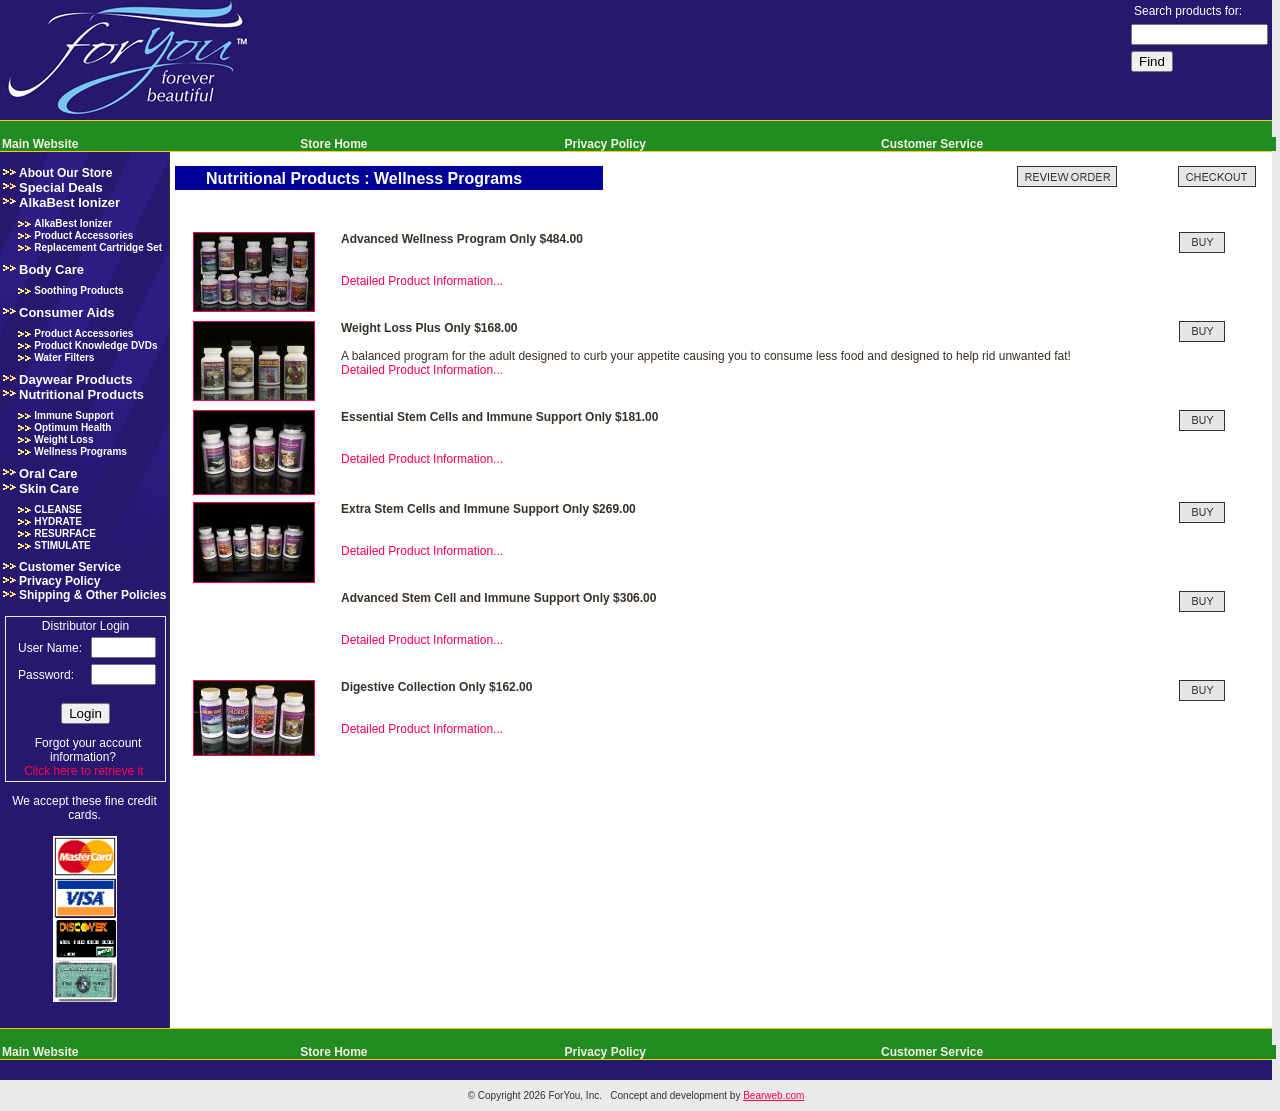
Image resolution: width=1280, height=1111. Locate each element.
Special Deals (61, 187)
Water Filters (64, 357)
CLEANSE (58, 509)
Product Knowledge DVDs (95, 345)
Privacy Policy (605, 144)
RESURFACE (65, 533)
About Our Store (65, 173)
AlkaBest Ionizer (69, 202)
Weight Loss (63, 439)
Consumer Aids (67, 312)
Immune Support (73, 415)
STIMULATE (62, 545)
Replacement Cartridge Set (98, 247)
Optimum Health (72, 427)
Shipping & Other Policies (92, 595)
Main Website (40, 144)
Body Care (51, 269)
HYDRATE (58, 521)
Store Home (333, 144)
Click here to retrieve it (83, 771)
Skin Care (49, 488)
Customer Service (932, 144)
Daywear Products (75, 379)
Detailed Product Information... (422, 281)
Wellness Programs (80, 451)
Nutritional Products (81, 394)
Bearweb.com (773, 1095)
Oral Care (48, 473)
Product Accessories (83, 235)
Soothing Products (78, 290)
